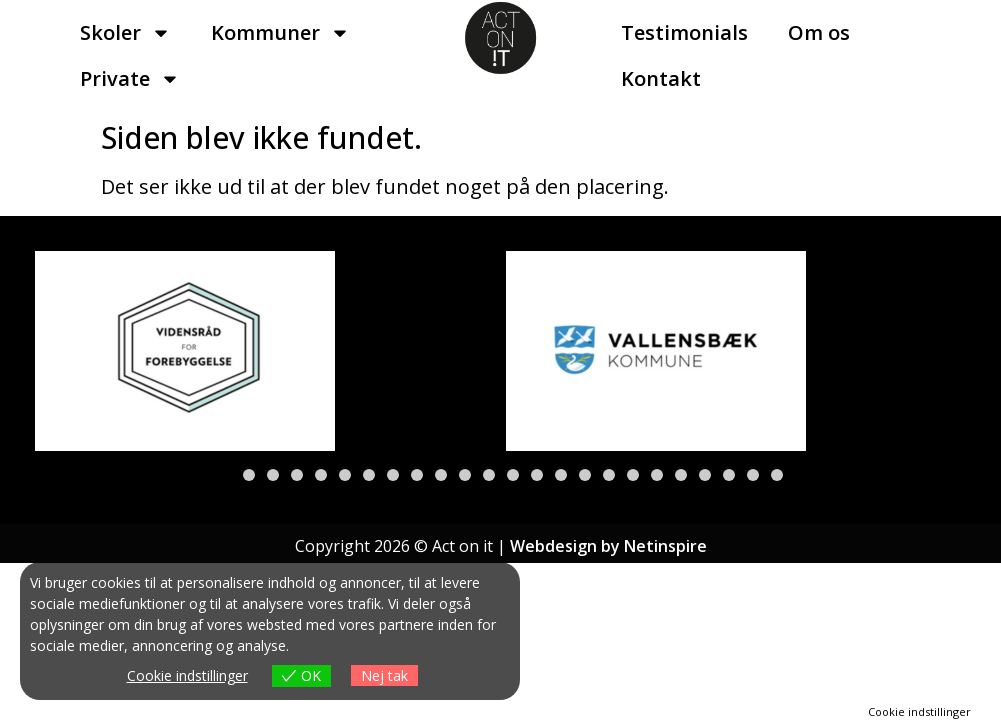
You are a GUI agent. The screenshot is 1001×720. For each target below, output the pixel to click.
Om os (819, 32)
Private (130, 79)
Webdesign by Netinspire (608, 546)
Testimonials (684, 32)
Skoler (125, 33)
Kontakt (661, 78)
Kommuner (280, 33)
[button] (225, 475)
